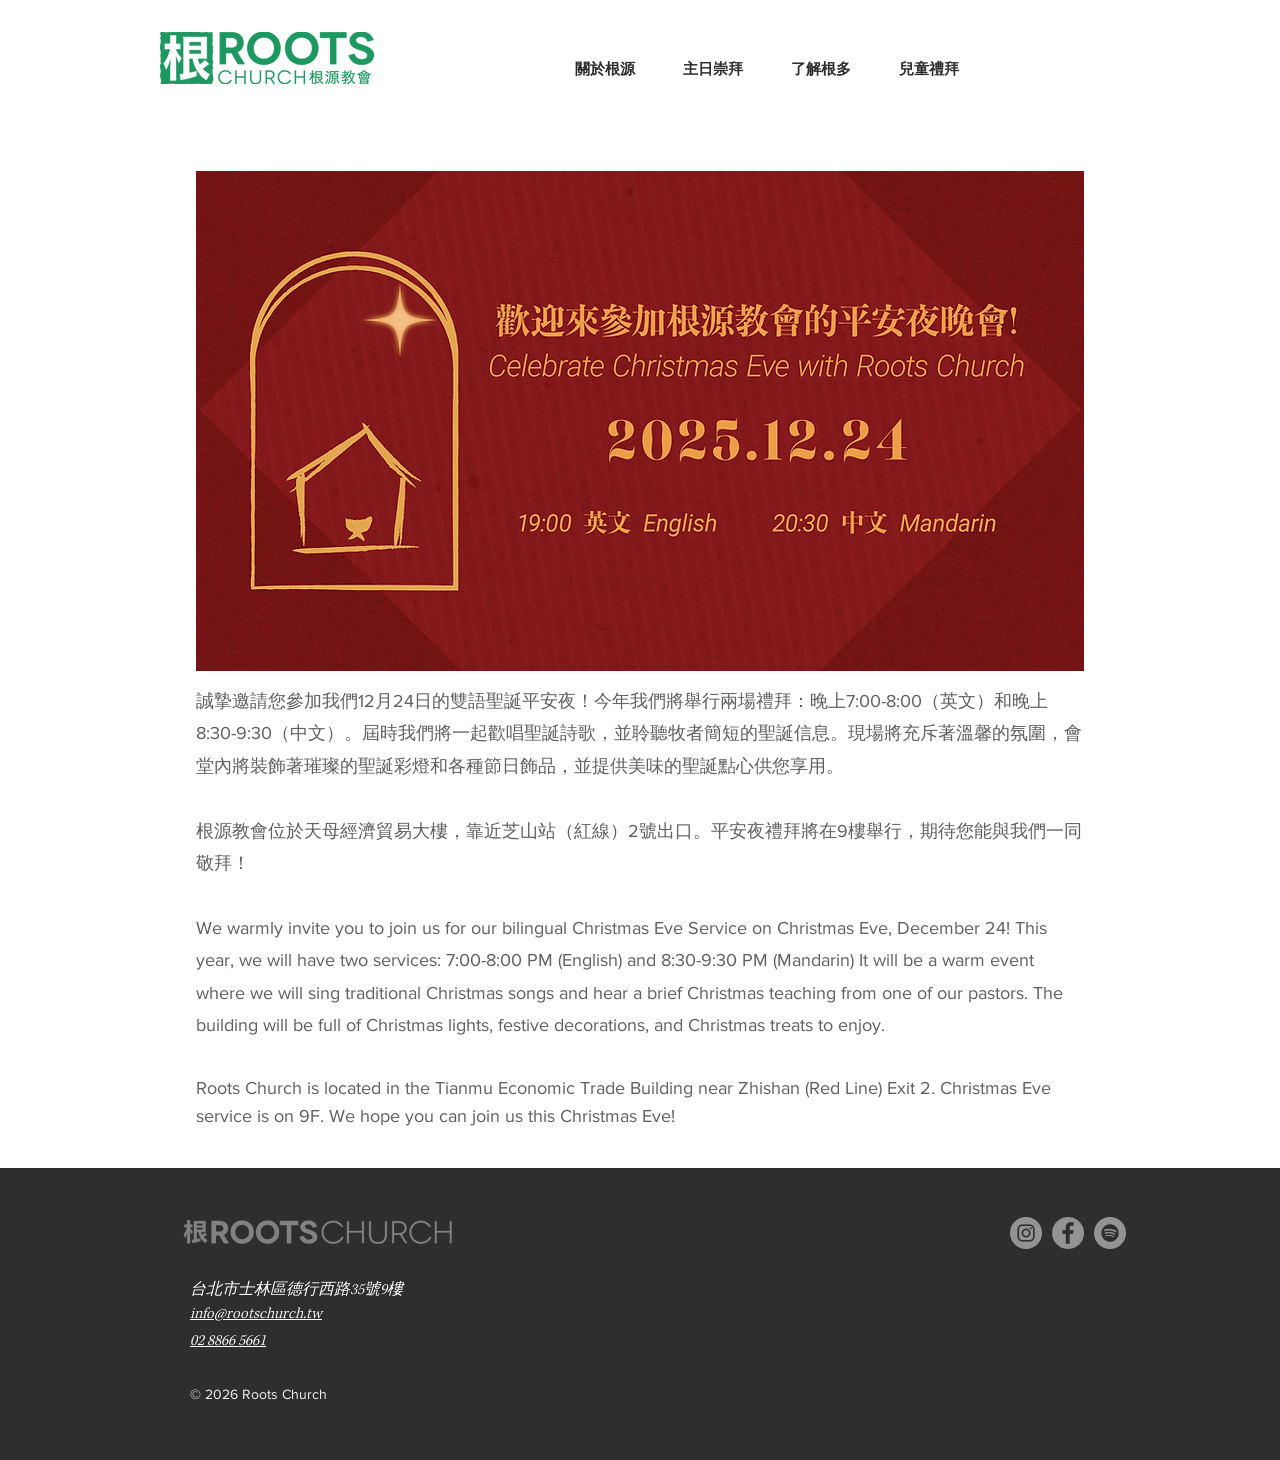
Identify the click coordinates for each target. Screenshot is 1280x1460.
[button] (605, 60)
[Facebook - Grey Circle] (1068, 1233)
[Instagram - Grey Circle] (1026, 1233)
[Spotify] (1110, 1233)
